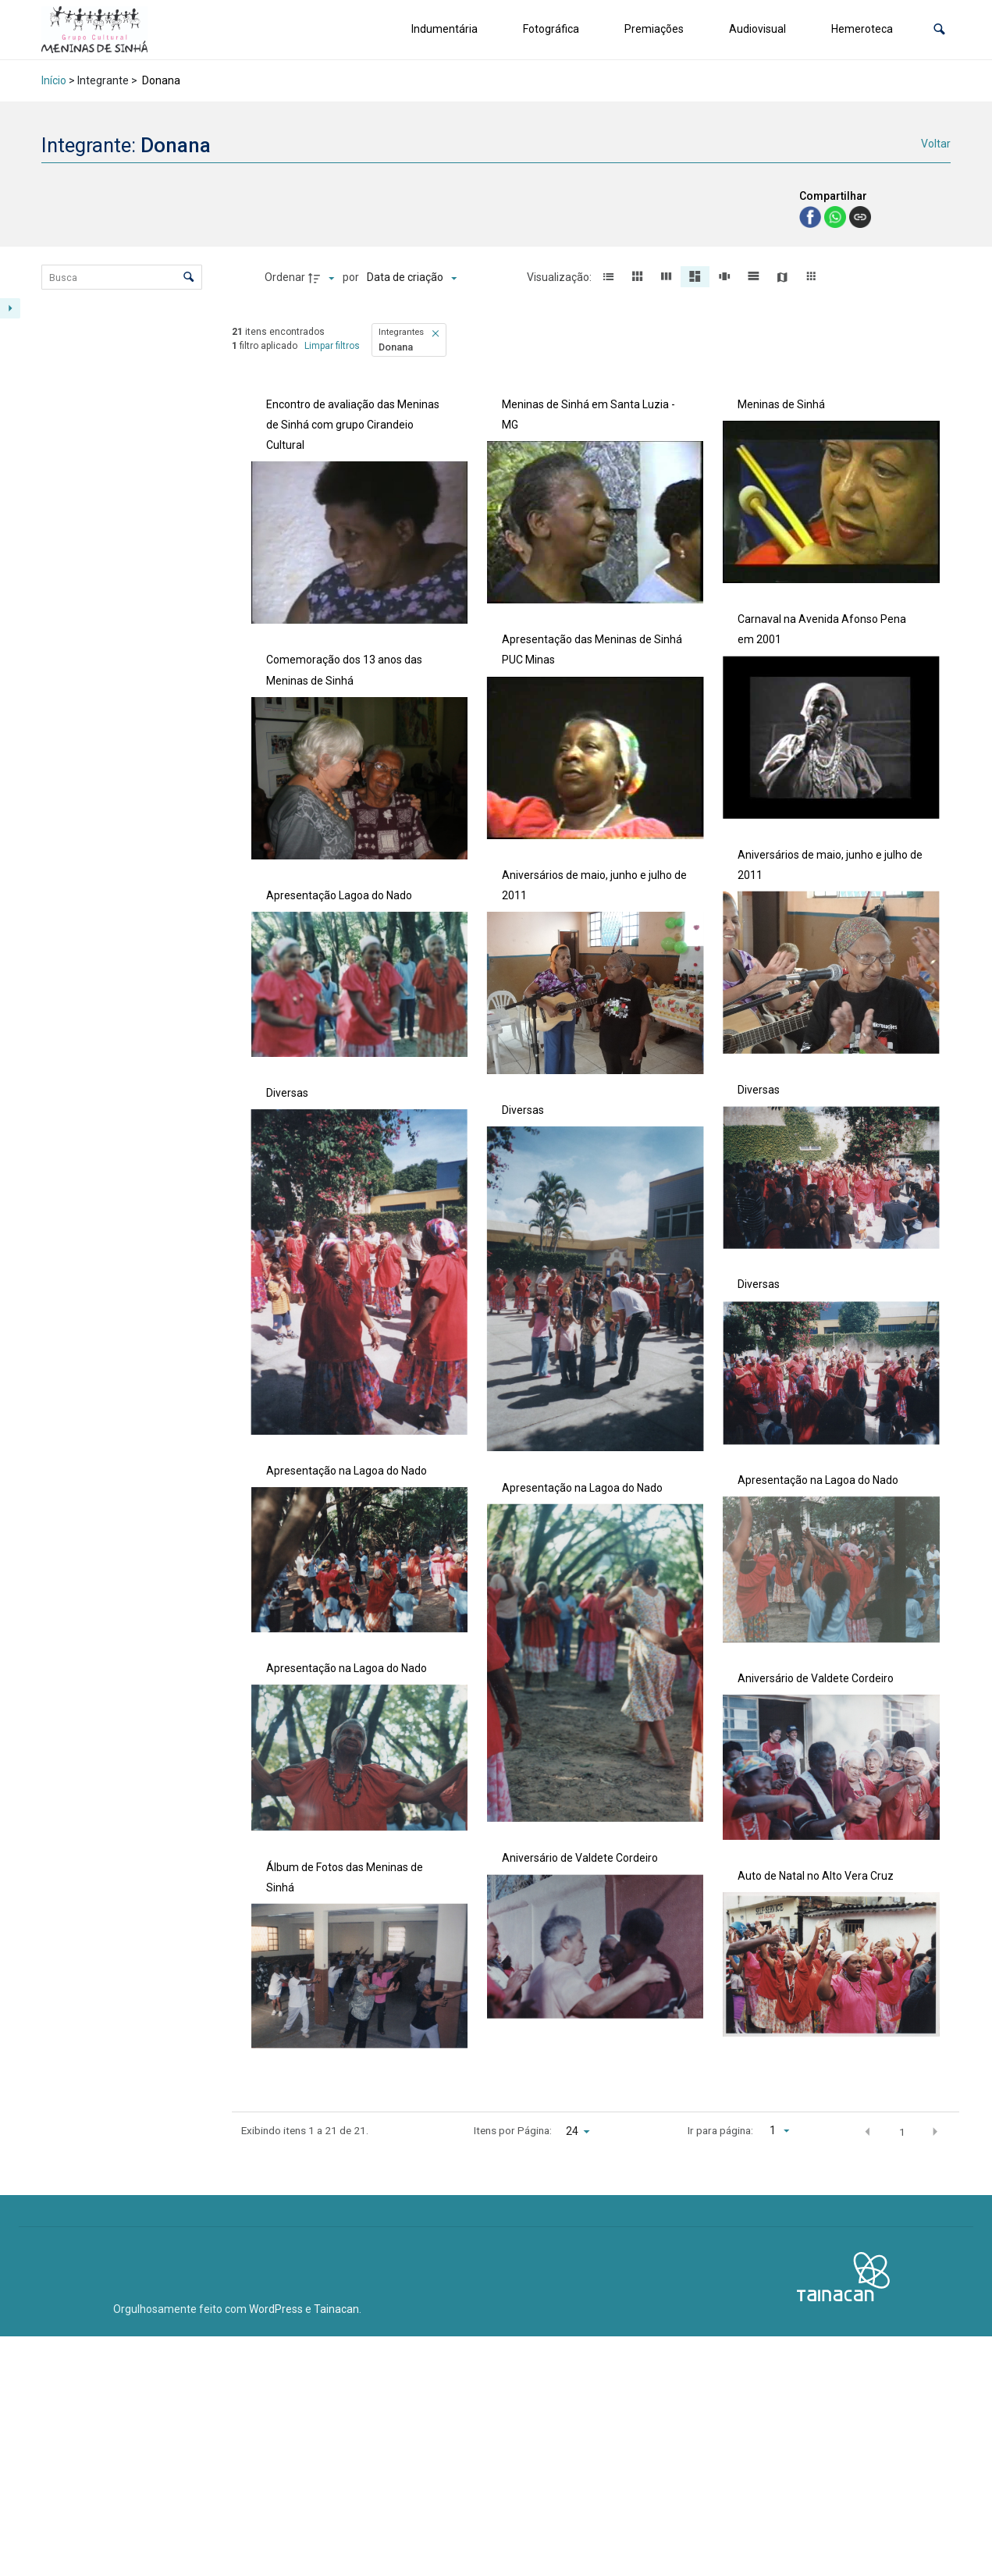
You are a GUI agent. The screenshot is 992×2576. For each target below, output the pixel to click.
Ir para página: (720, 2130)
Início (53, 80)
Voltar (936, 143)
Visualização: (560, 277)
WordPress (276, 2309)
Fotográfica (551, 29)
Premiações (654, 29)
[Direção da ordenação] (323, 278)
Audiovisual (757, 29)
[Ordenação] (411, 278)
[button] (939, 29)
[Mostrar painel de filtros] (10, 308)
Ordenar (285, 277)
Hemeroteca (862, 29)
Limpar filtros (332, 345)
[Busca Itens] (122, 277)
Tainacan (336, 2309)
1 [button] (902, 2132)
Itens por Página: (513, 2130)
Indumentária (444, 29)
